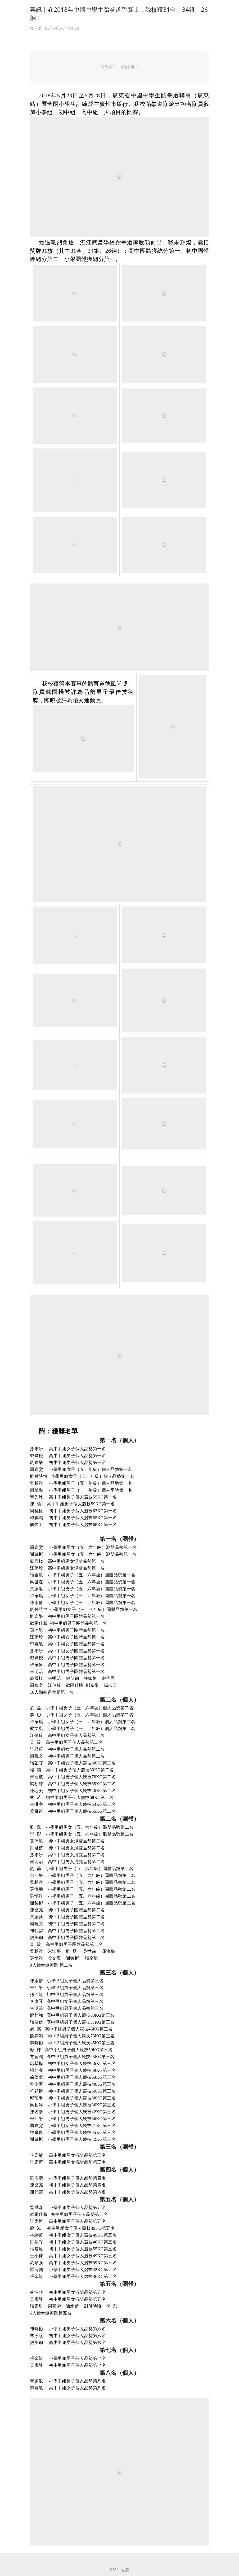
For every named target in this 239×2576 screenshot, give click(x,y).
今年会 (36, 28)
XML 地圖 (119, 2570)
